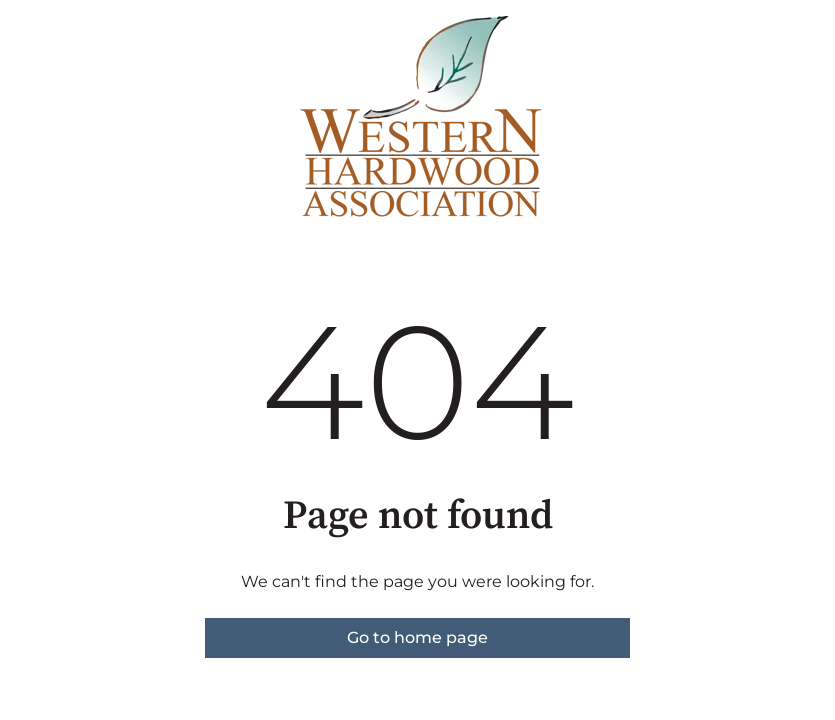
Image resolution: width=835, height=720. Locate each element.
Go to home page (417, 637)
